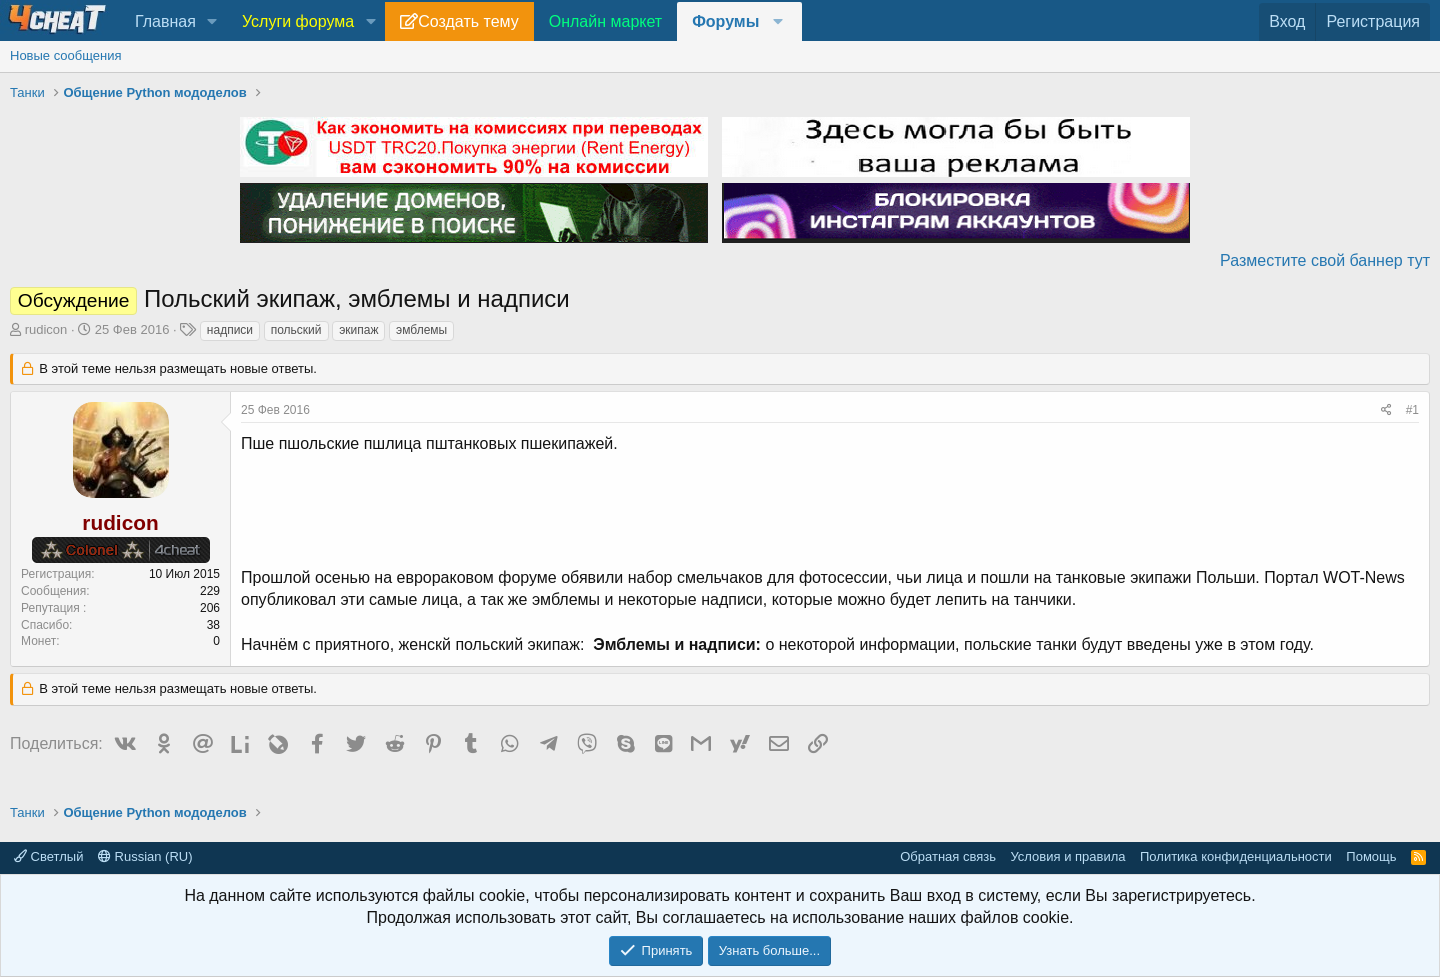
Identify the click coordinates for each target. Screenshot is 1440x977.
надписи (230, 330)
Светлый (48, 856)
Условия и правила (1067, 856)
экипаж (358, 330)
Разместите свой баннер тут (1325, 260)
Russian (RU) (145, 856)
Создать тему (468, 21)
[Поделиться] (1386, 410)
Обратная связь (948, 856)
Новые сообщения (66, 55)
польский (296, 330)
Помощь (1371, 856)
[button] (212, 22)
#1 (1412, 410)
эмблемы (421, 330)
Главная (165, 21)
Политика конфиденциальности (1236, 856)
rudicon (46, 329)
